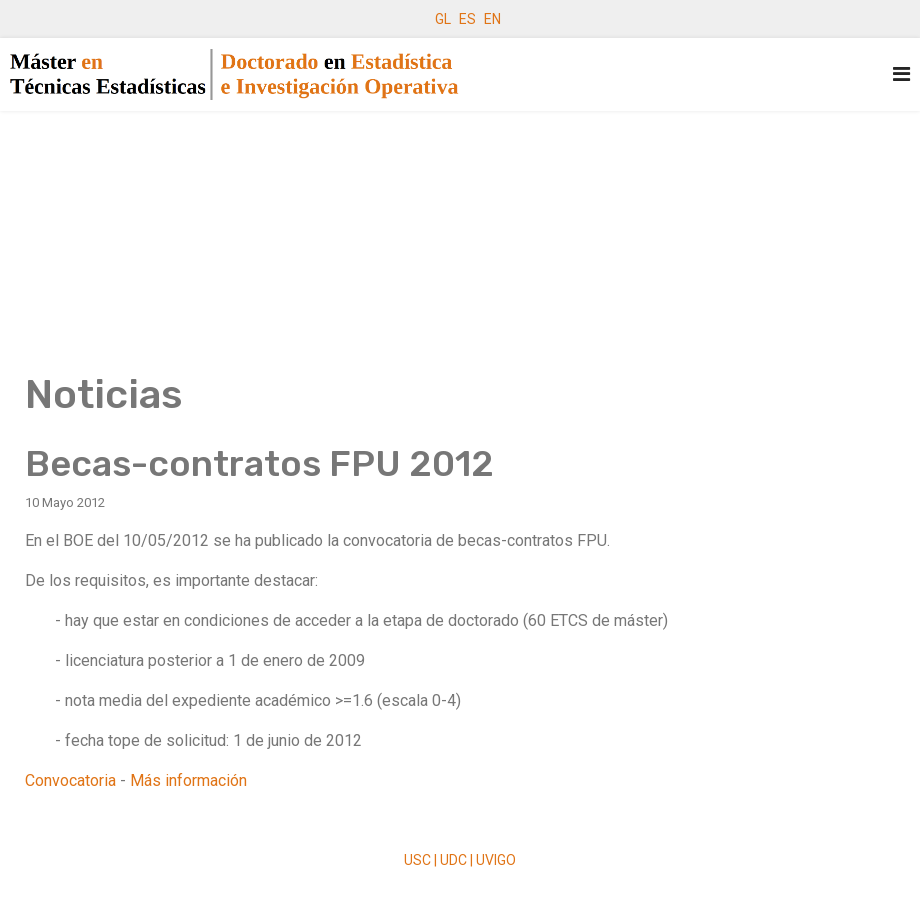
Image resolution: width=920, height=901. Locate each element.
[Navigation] (901, 74)
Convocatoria (70, 780)
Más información (188, 780)
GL (443, 19)
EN (492, 19)
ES (467, 19)
